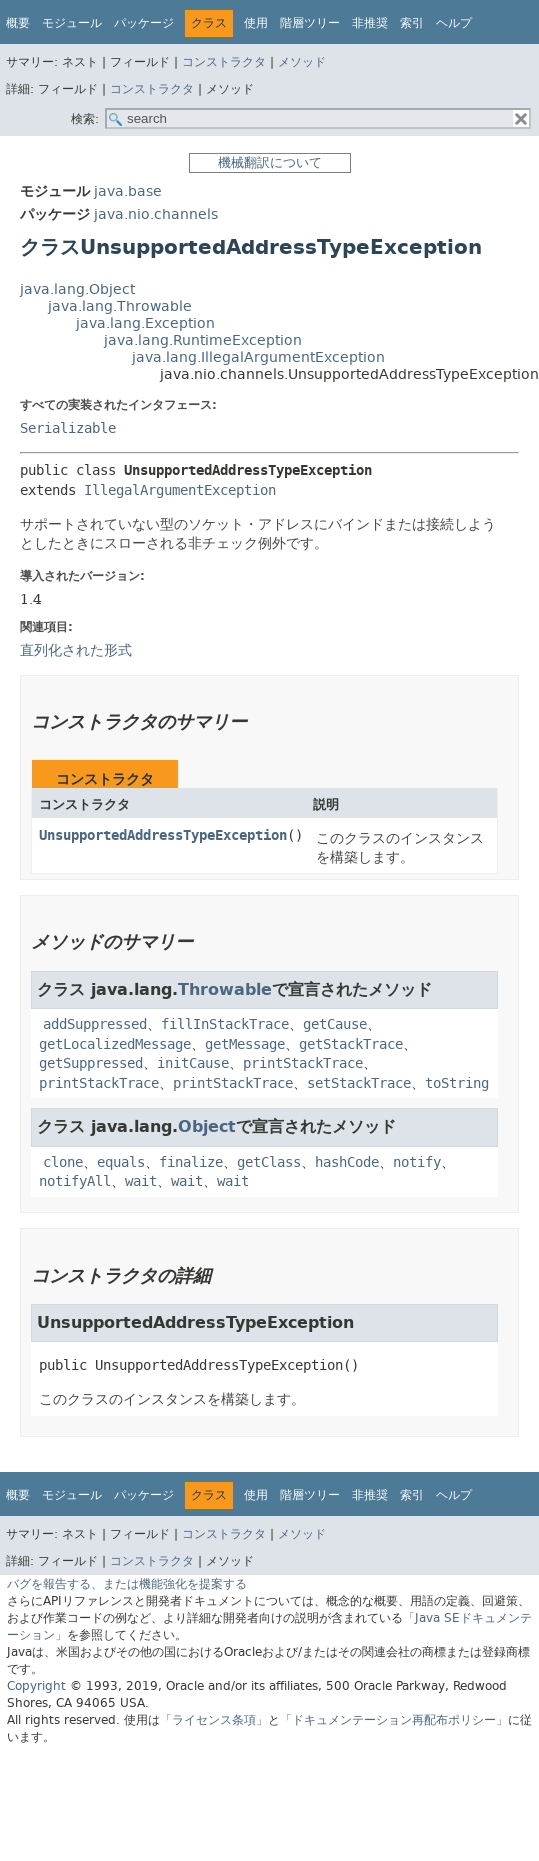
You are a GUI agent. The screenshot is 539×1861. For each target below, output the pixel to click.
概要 (18, 23)
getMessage (245, 1044)
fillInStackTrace (225, 1024)
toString (457, 1083)
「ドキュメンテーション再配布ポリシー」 (394, 1720)
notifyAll (75, 1181)
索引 (412, 23)
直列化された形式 (76, 650)
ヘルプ (454, 23)
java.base (128, 191)
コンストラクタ (224, 62)
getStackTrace (351, 1044)
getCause (335, 1024)
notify (417, 1162)
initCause (193, 1063)
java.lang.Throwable (120, 306)
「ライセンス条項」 (214, 1720)
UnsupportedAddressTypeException (163, 835)
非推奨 (370, 23)
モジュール (72, 23)
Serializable (68, 428)
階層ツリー (310, 23)
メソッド (302, 62)
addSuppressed (95, 1024)
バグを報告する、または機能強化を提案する (127, 1584)
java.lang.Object (77, 289)
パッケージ (144, 23)
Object (207, 1126)
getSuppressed (91, 1063)
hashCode (347, 1162)
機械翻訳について (270, 162)
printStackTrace (303, 1063)
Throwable (225, 989)
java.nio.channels (156, 214)
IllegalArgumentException (180, 490)
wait (141, 1181)
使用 (256, 23)
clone (63, 1162)
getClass (269, 1162)
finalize (191, 1162)
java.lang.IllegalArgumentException (258, 357)
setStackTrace (359, 1083)
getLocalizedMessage (115, 1044)
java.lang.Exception (145, 323)
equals (121, 1162)
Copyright (36, 1686)
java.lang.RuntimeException (203, 340)
